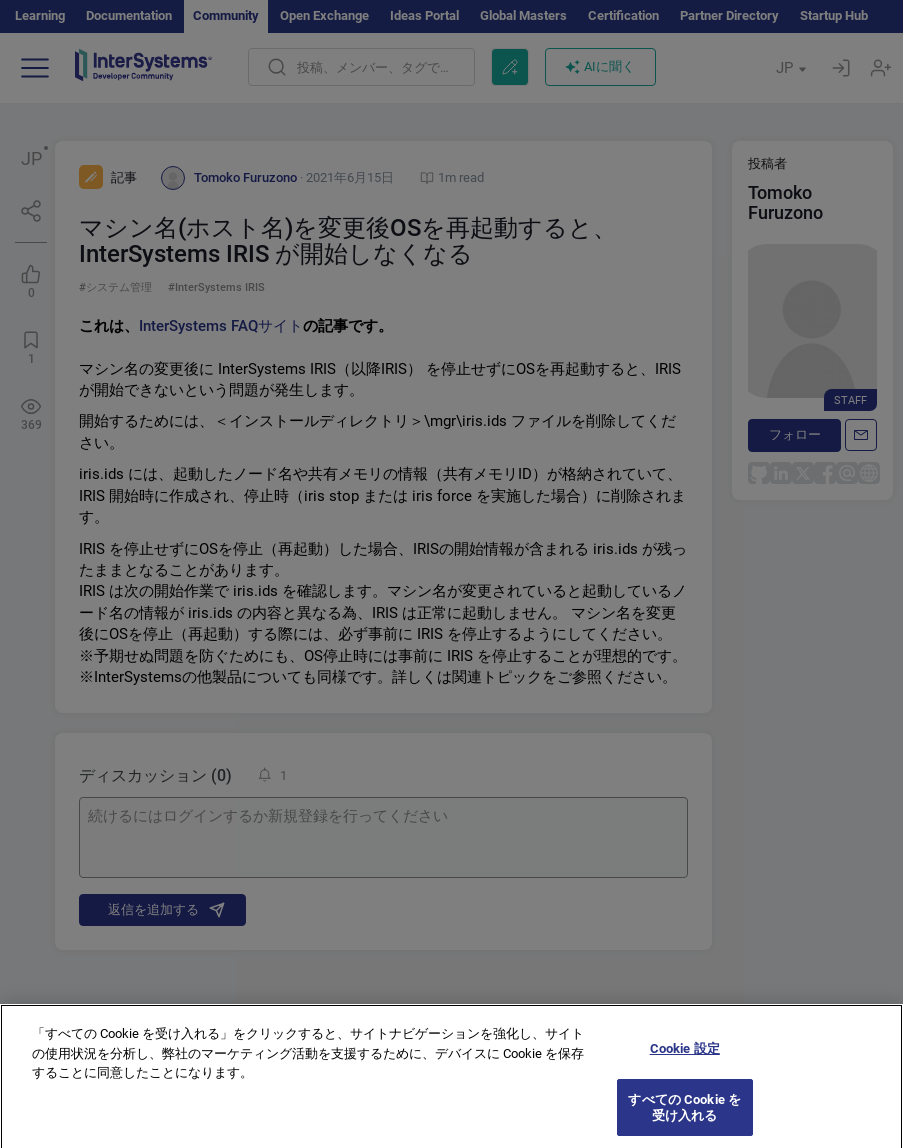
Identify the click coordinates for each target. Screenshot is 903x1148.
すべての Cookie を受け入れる (684, 1116)
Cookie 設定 (685, 1057)
